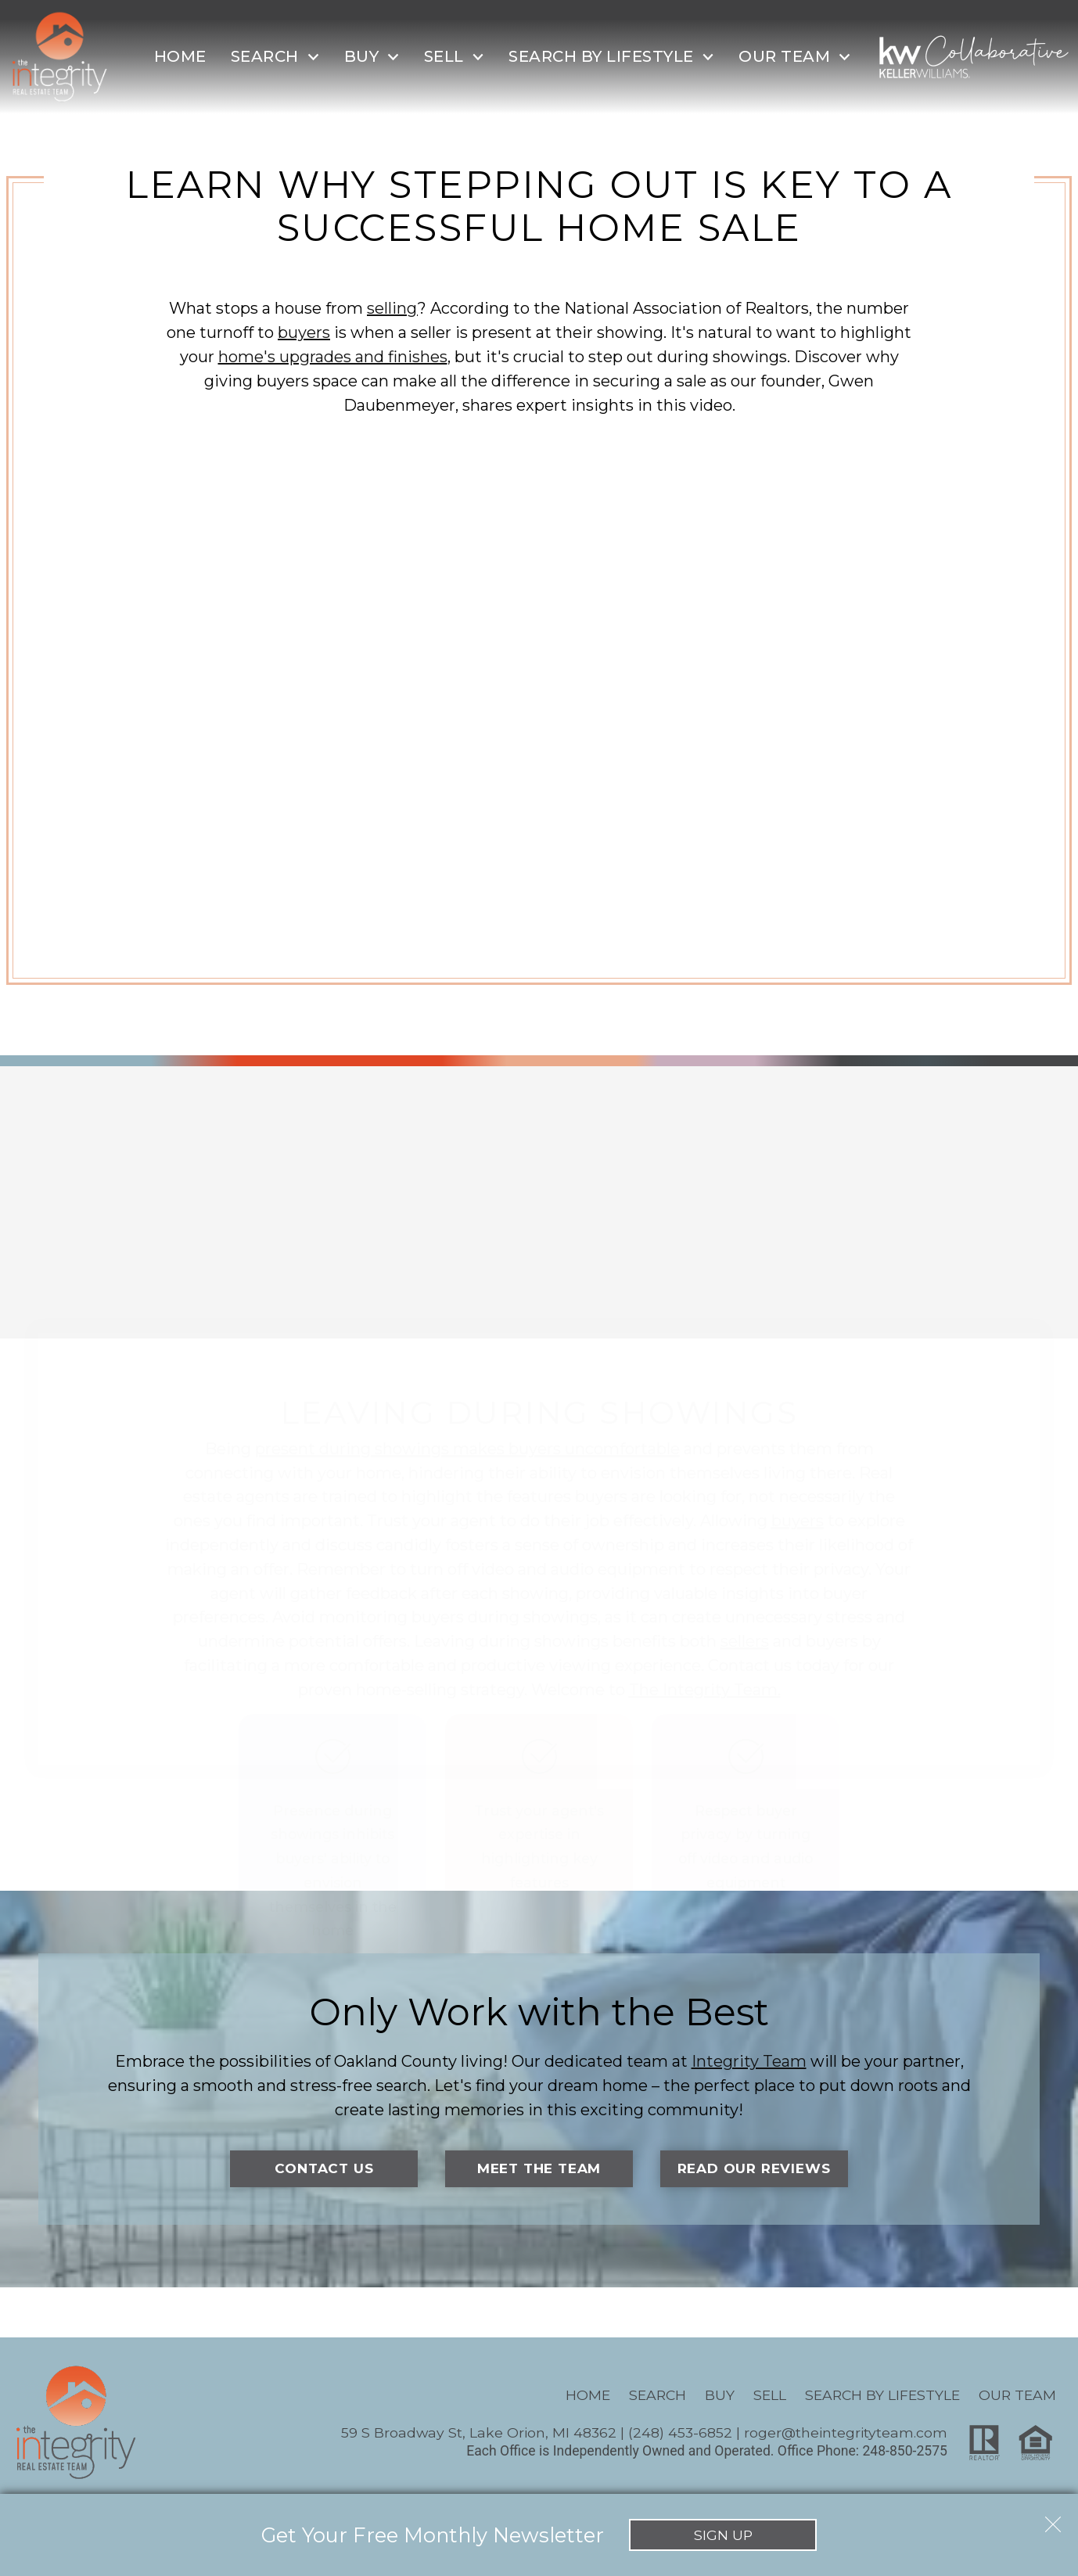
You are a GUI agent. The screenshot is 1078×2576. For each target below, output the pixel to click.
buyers (304, 332)
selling (392, 308)
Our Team (1017, 2395)
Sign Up (723, 2535)
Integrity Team (749, 2061)
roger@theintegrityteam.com (845, 2433)
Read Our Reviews (753, 2169)
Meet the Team (538, 2169)
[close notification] (1052, 2518)
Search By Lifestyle (882, 2395)
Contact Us (324, 2169)
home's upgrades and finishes (332, 356)
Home (180, 56)
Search (657, 2395)
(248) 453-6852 (680, 2433)
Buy (720, 2395)
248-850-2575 (904, 2451)
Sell (769, 2395)
